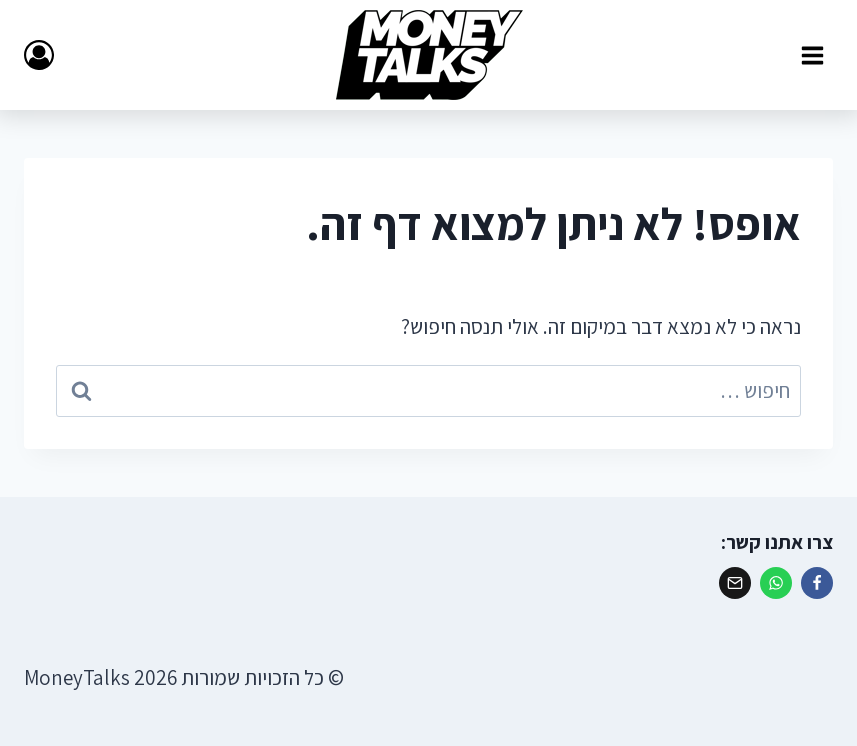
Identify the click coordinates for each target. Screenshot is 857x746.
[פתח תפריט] (812, 55)
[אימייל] (735, 583)
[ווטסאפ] (776, 583)
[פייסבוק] (817, 583)
